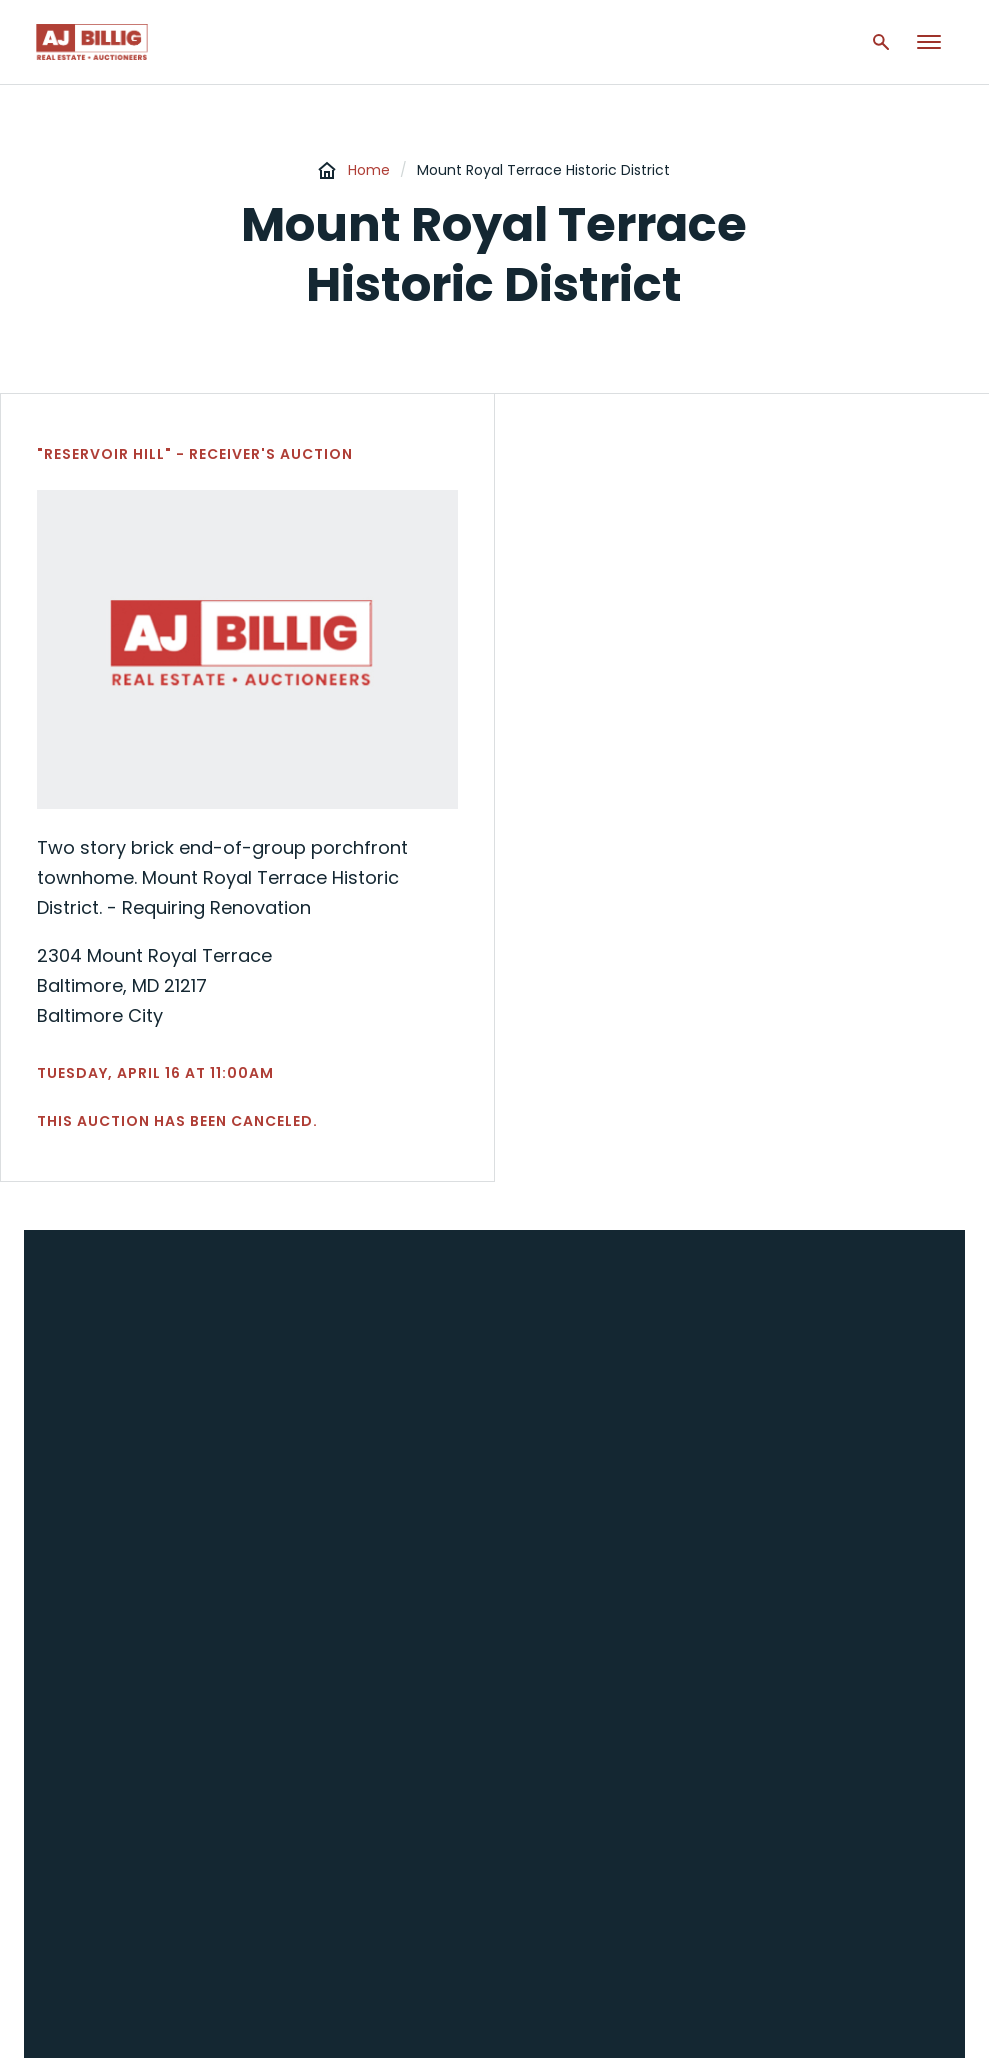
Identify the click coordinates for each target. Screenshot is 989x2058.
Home (369, 170)
